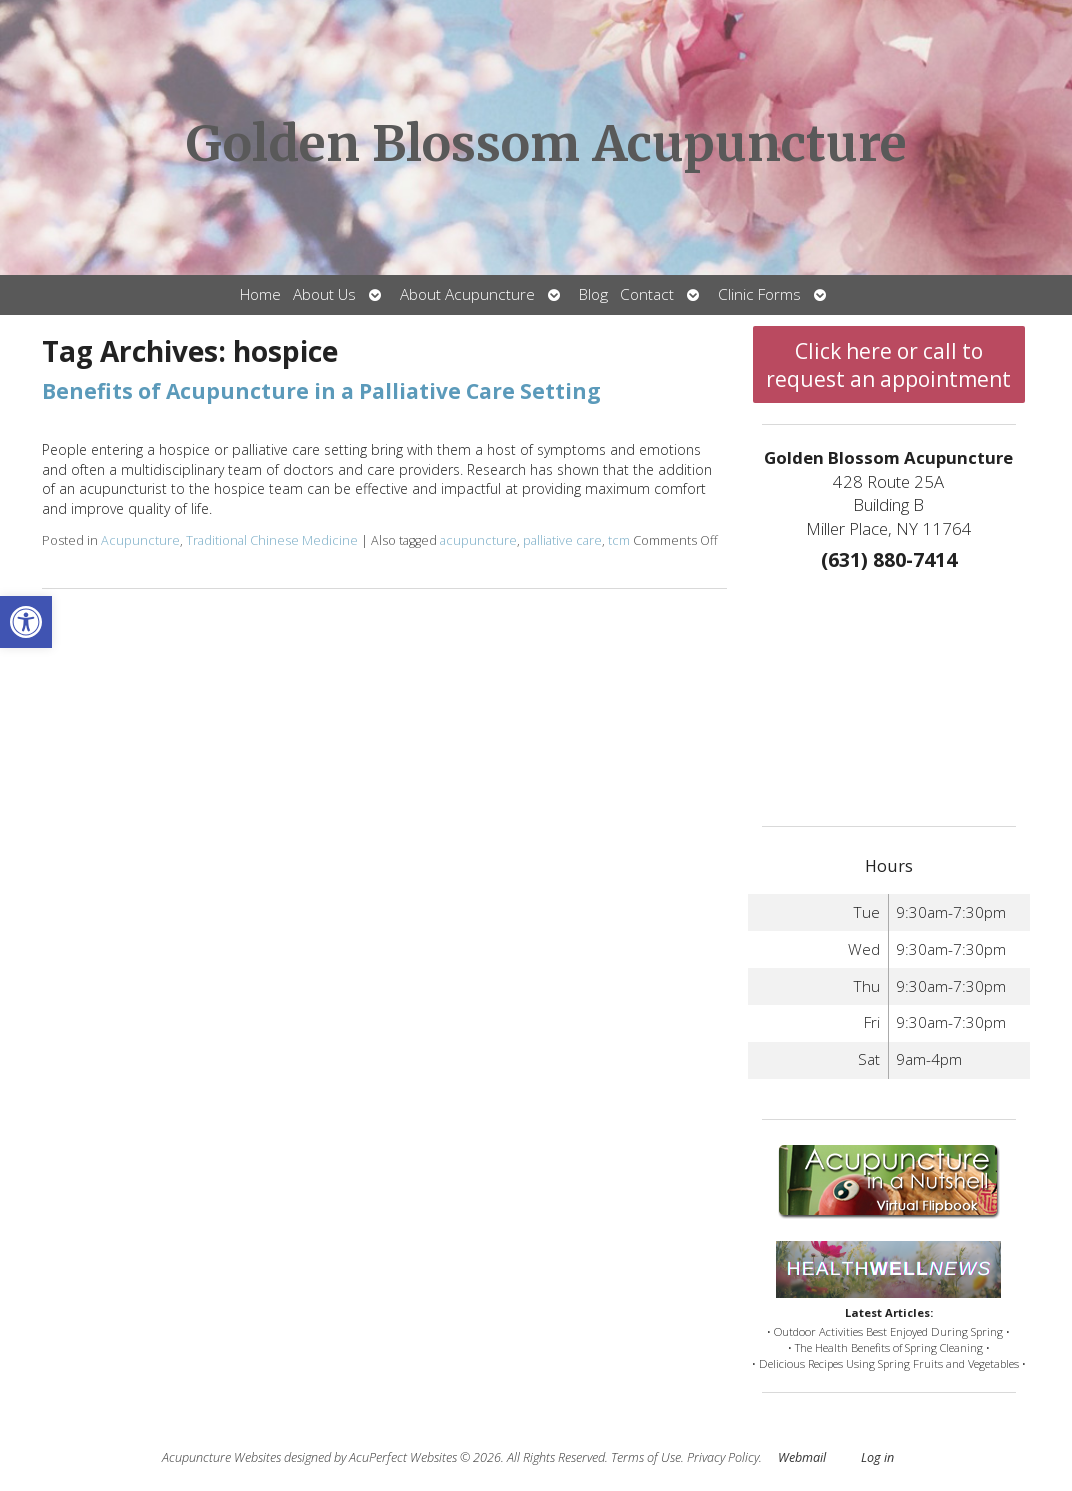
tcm (619, 540)
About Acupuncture (467, 294)
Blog (593, 294)
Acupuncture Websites (221, 1457)
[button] (26, 622)
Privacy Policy (723, 1457)
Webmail (802, 1457)
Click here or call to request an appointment (888, 365)
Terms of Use (646, 1457)
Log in (877, 1457)
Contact (647, 294)
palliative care (562, 540)
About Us (324, 294)
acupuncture (478, 540)
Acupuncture (140, 540)
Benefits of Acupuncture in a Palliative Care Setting (321, 391)
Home (260, 294)
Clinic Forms (759, 294)
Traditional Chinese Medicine (272, 540)
